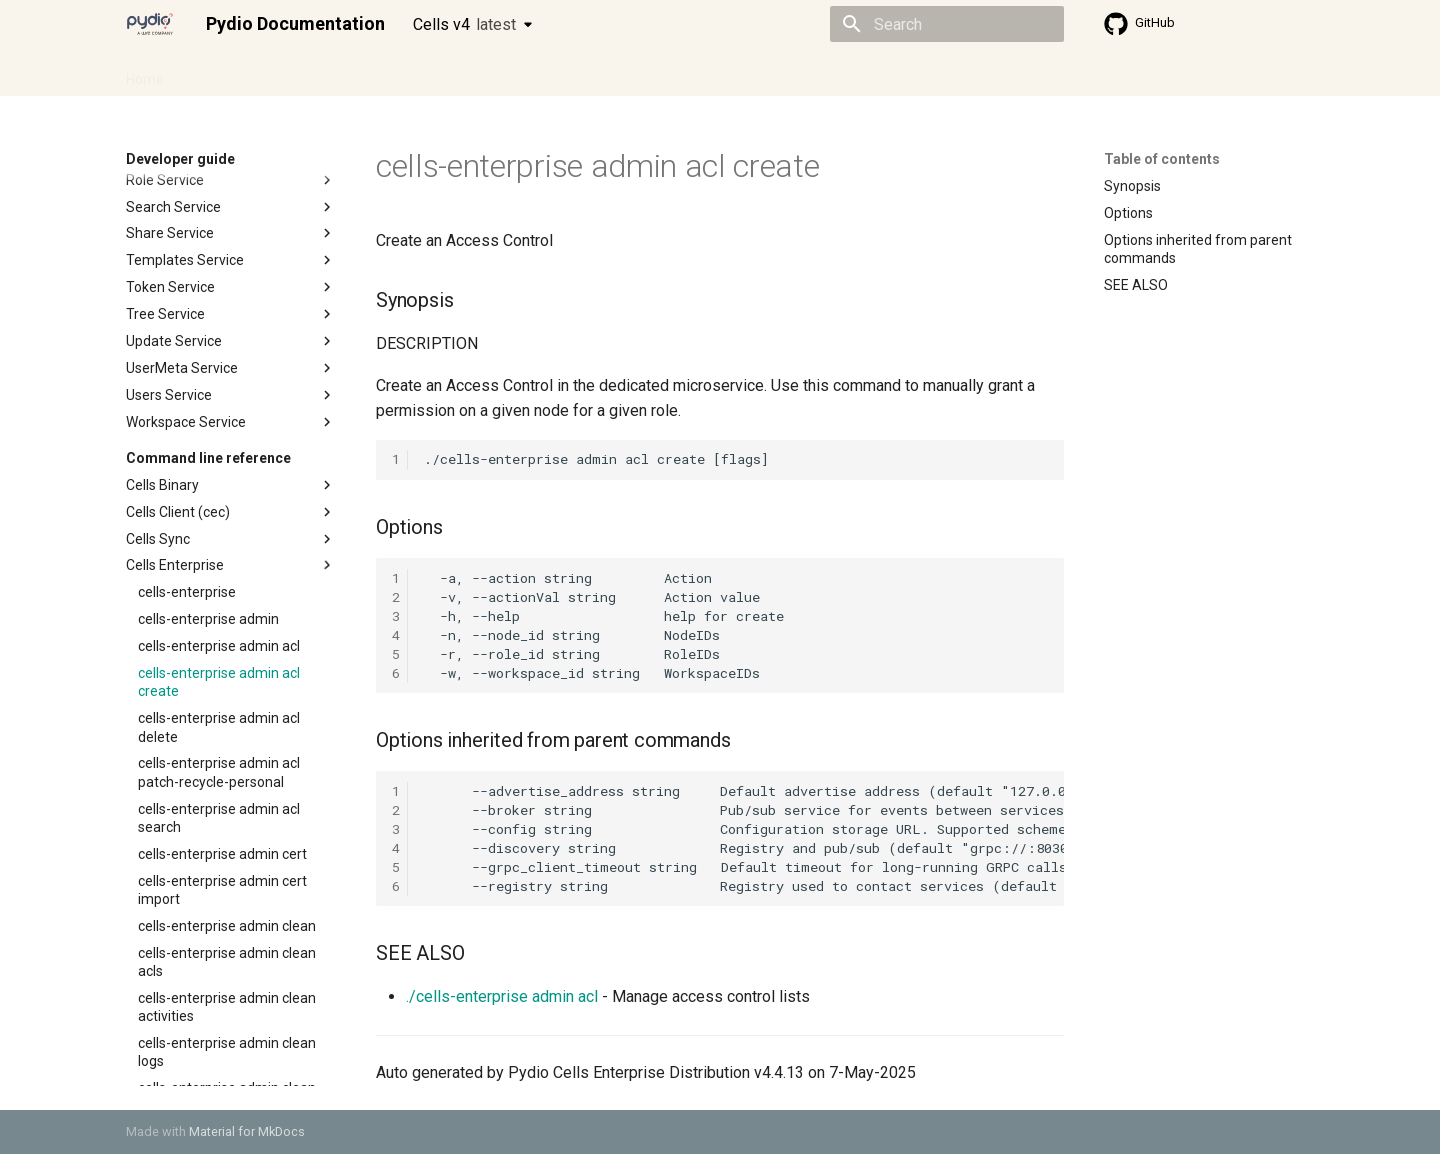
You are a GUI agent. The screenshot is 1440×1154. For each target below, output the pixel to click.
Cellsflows (324, 73)
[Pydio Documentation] (150, 24)
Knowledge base (558, 73)
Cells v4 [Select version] (464, 24)
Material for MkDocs (247, 1131)
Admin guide (228, 73)
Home (145, 73)
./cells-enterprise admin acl (502, 996)
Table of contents (1162, 159)
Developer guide (431, 73)
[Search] (947, 24)
